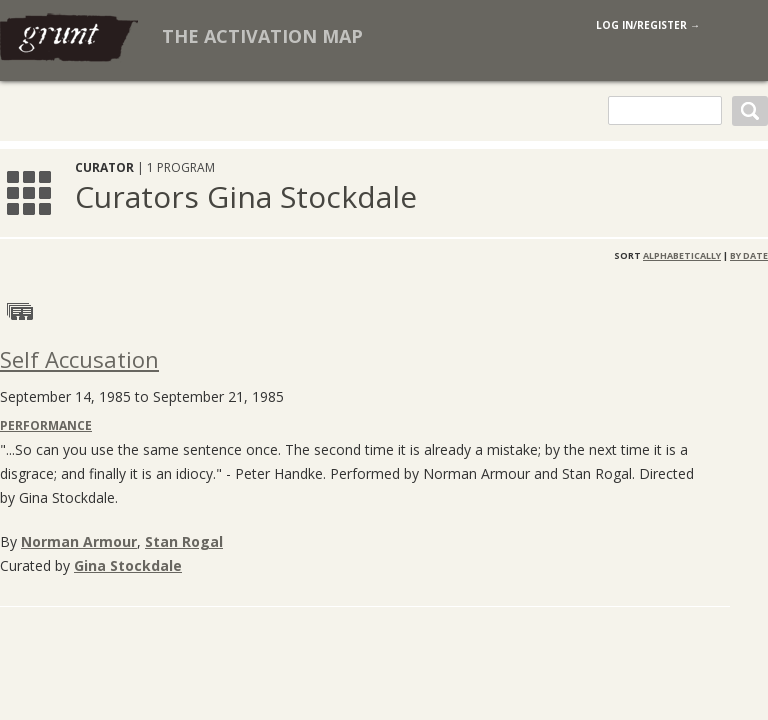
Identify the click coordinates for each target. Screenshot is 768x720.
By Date (749, 255)
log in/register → (648, 25)
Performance (46, 425)
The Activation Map (262, 36)
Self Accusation (79, 359)
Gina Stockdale (128, 565)
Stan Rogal (184, 541)
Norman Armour (79, 541)
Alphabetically (682, 255)
